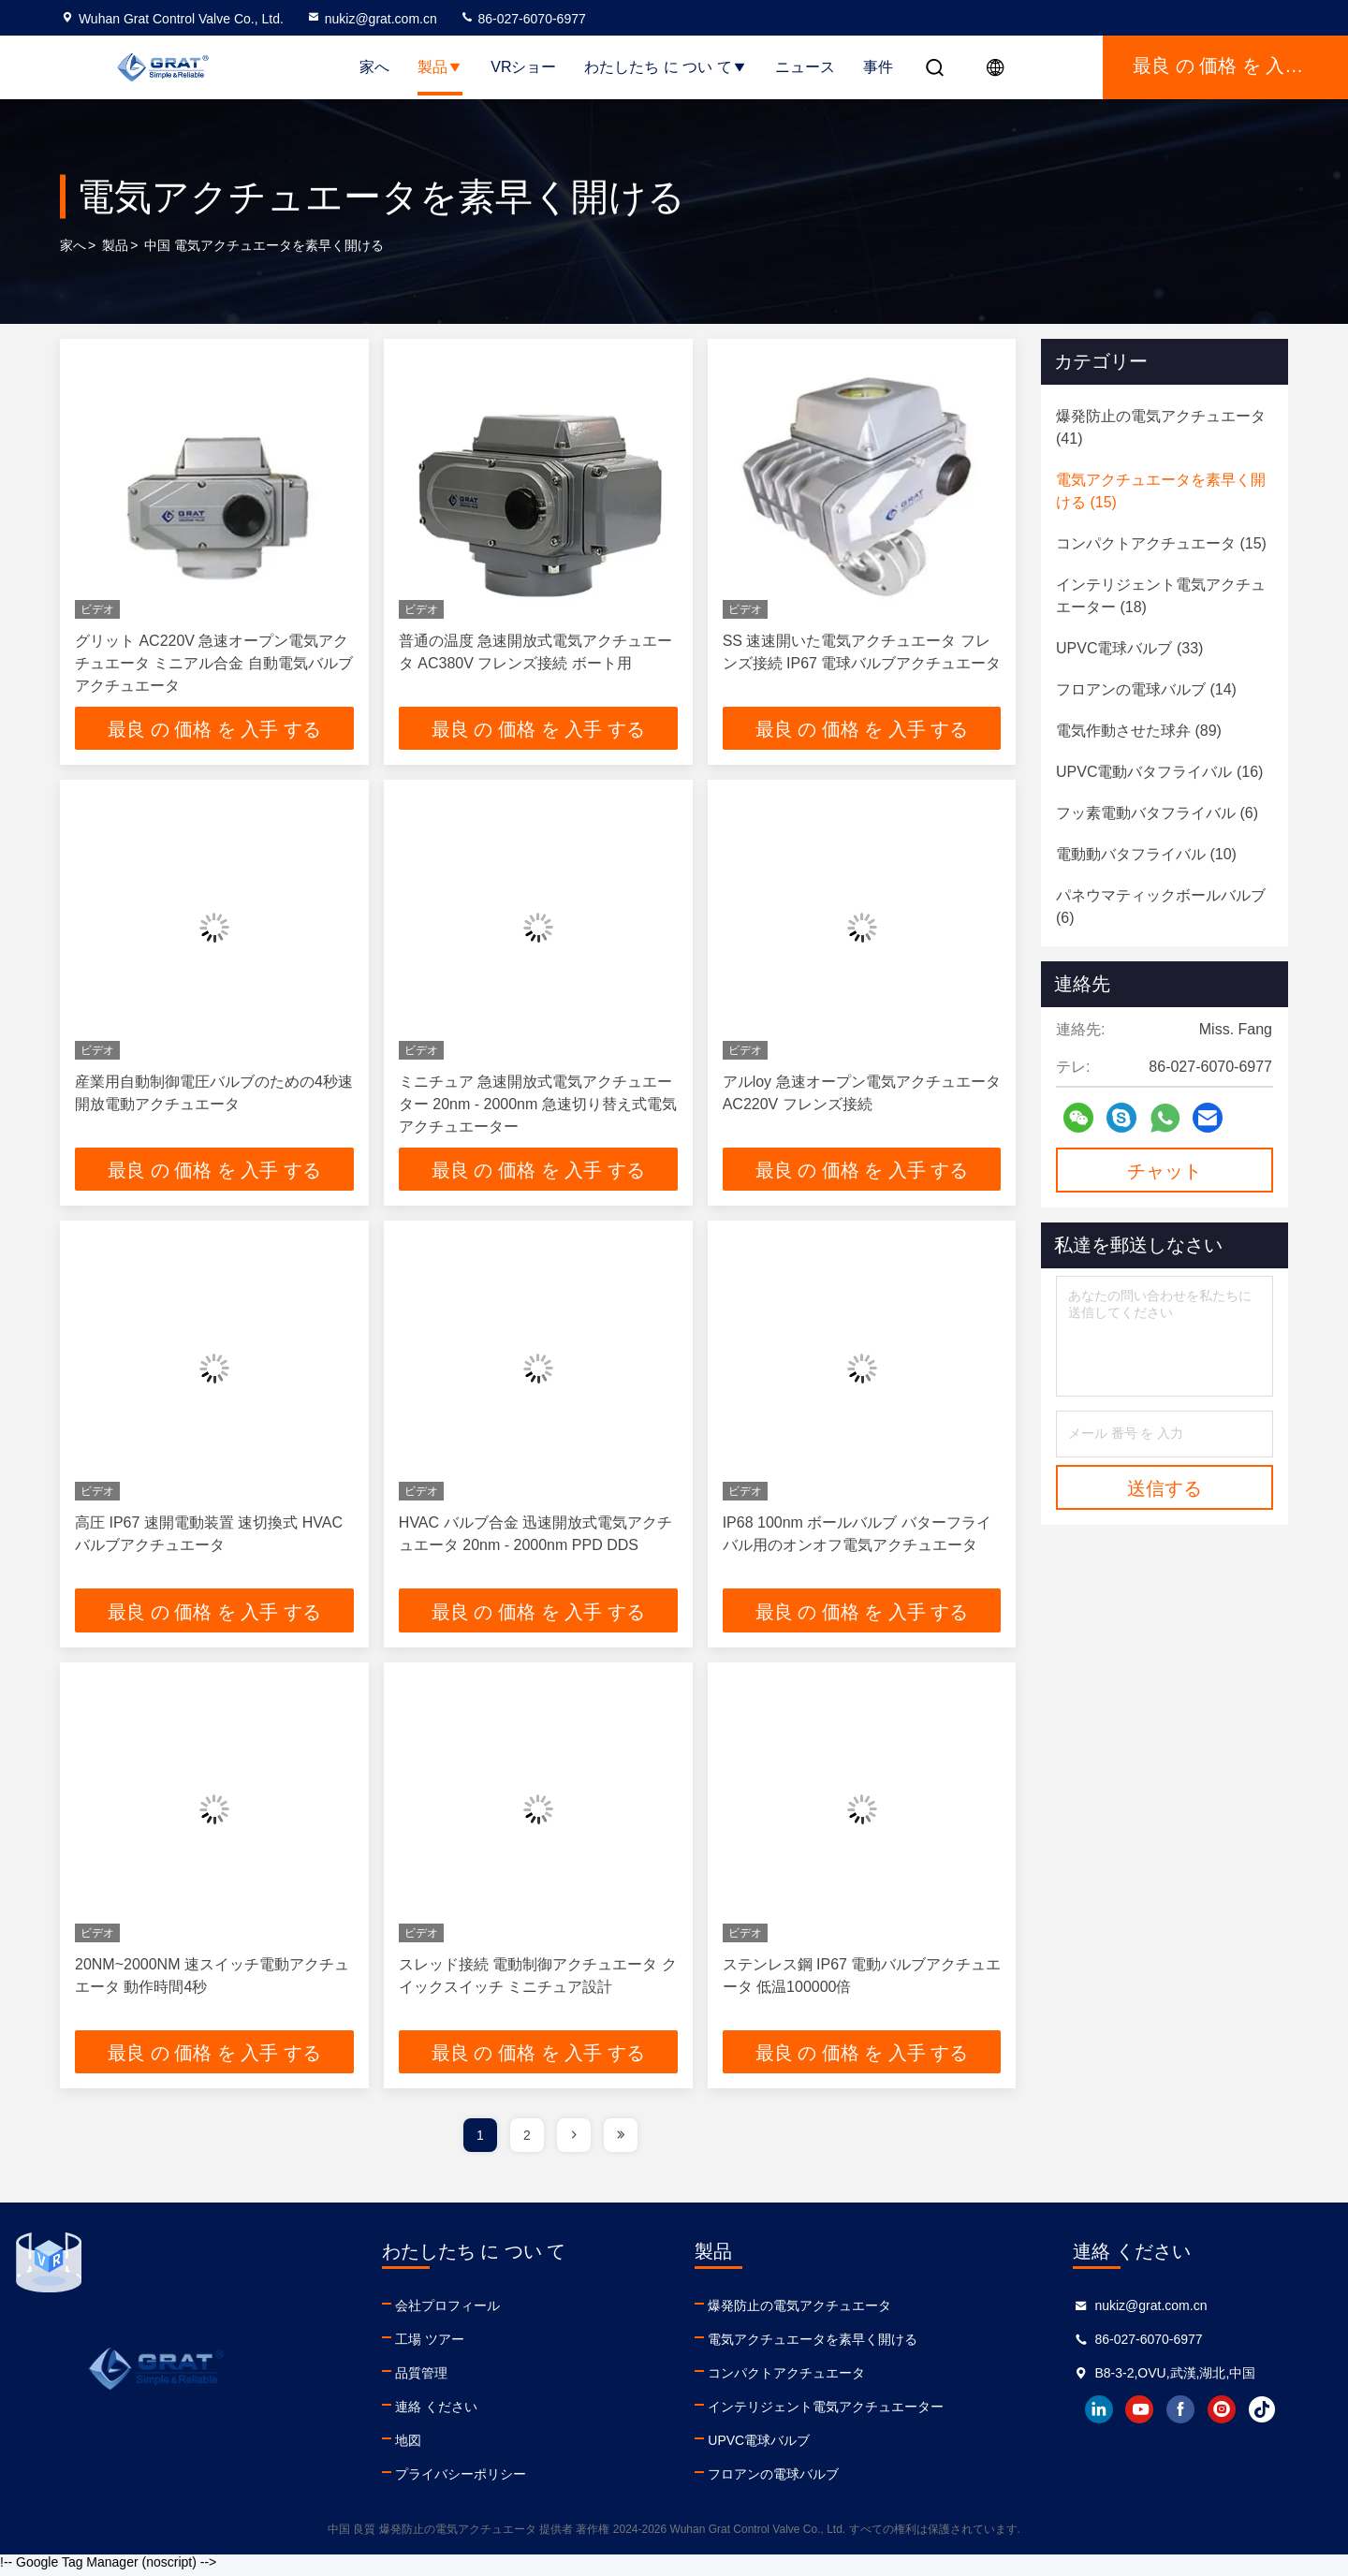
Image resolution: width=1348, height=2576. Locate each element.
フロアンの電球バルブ (771, 2480)
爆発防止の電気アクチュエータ (797, 2312)
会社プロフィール (445, 2312)
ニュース (805, 67)
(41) (1161, 427)
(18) (1161, 596)
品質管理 (419, 2379)
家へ (374, 67)
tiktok (1261, 2416)
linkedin (1096, 2416)
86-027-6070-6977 (523, 18)
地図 (406, 2446)
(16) (1159, 772)
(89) (1139, 731)
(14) (1146, 689)
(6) (1157, 813)
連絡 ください (434, 2413)
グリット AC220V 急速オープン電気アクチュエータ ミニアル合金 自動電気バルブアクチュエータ (214, 663)
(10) (1146, 854)
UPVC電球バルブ (757, 2446)
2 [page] (527, 2141)
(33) (1129, 648)
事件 (878, 67)
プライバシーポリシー (458, 2480)
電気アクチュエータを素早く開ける (811, 2345)
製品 (440, 67)
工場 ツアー (427, 2345)
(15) (1161, 491)
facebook (1179, 2416)
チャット (1164, 1171)
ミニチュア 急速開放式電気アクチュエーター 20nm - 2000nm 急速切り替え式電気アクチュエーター (538, 1106)
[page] (574, 2142)
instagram (1220, 2416)
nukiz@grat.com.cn (371, 18)
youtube (1137, 2416)
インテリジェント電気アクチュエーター (824, 2413)
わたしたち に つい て (665, 67)
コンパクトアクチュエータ (784, 2379)
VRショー (523, 67)
